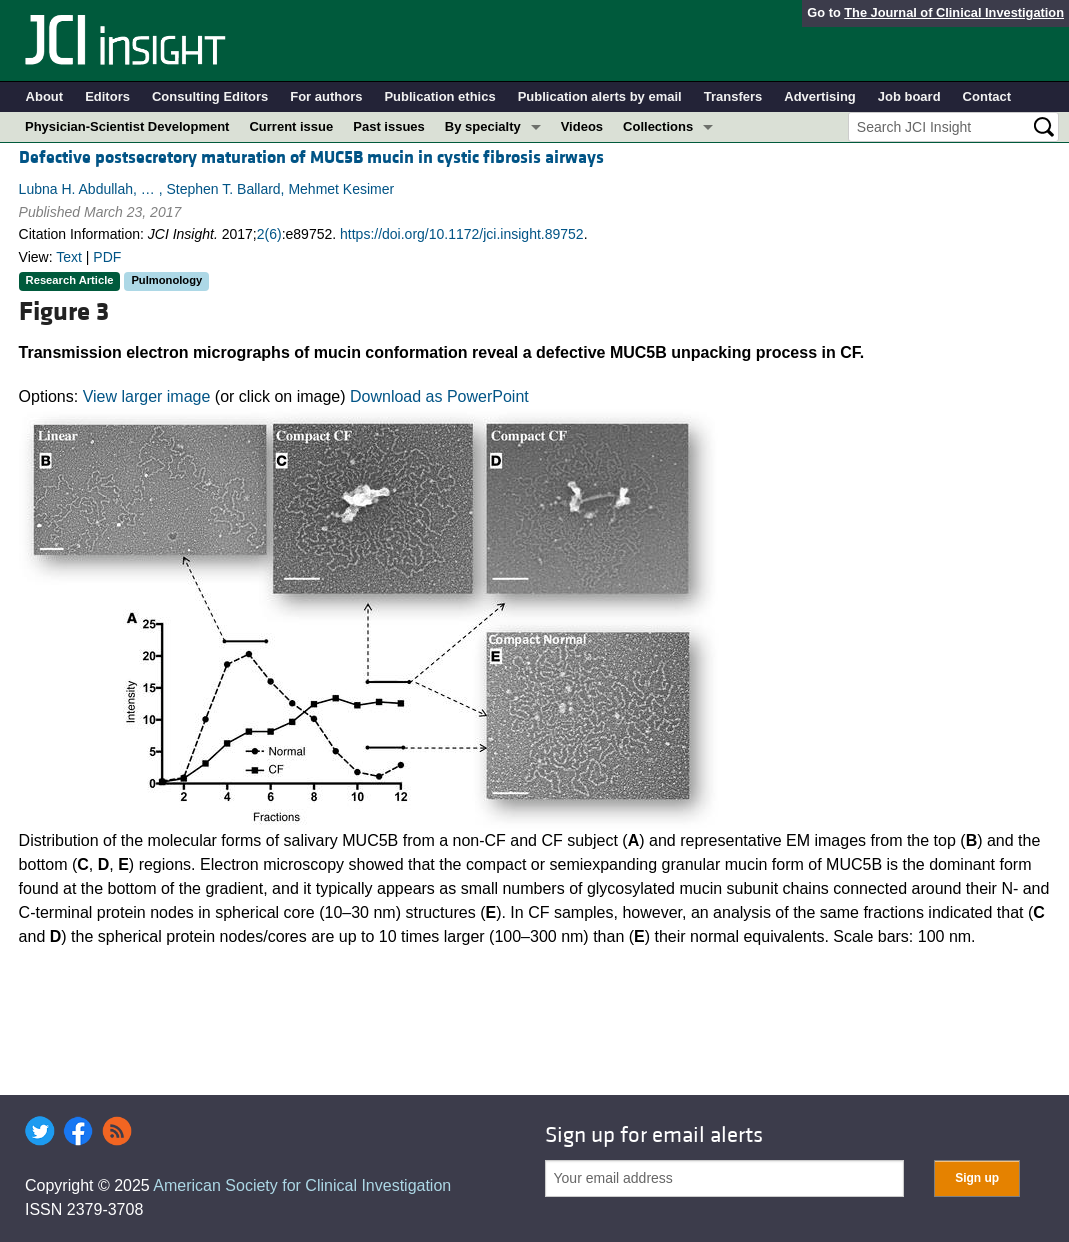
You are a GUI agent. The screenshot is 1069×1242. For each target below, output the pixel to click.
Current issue (291, 126)
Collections (658, 126)
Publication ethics (439, 96)
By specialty (483, 126)
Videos (582, 126)
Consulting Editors (210, 96)
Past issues (389, 126)
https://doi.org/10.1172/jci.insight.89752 (462, 234)
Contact (987, 96)
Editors (107, 96)
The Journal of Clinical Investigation (954, 12)
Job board (909, 96)
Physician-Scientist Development (127, 126)
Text (69, 257)
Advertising (820, 96)
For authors (326, 96)
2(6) (269, 234)
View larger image (147, 396)
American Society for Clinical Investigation (302, 1185)
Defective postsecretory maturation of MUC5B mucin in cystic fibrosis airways (311, 157)
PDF (107, 257)
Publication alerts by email (600, 96)
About (45, 96)
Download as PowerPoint (439, 396)
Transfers (733, 96)
